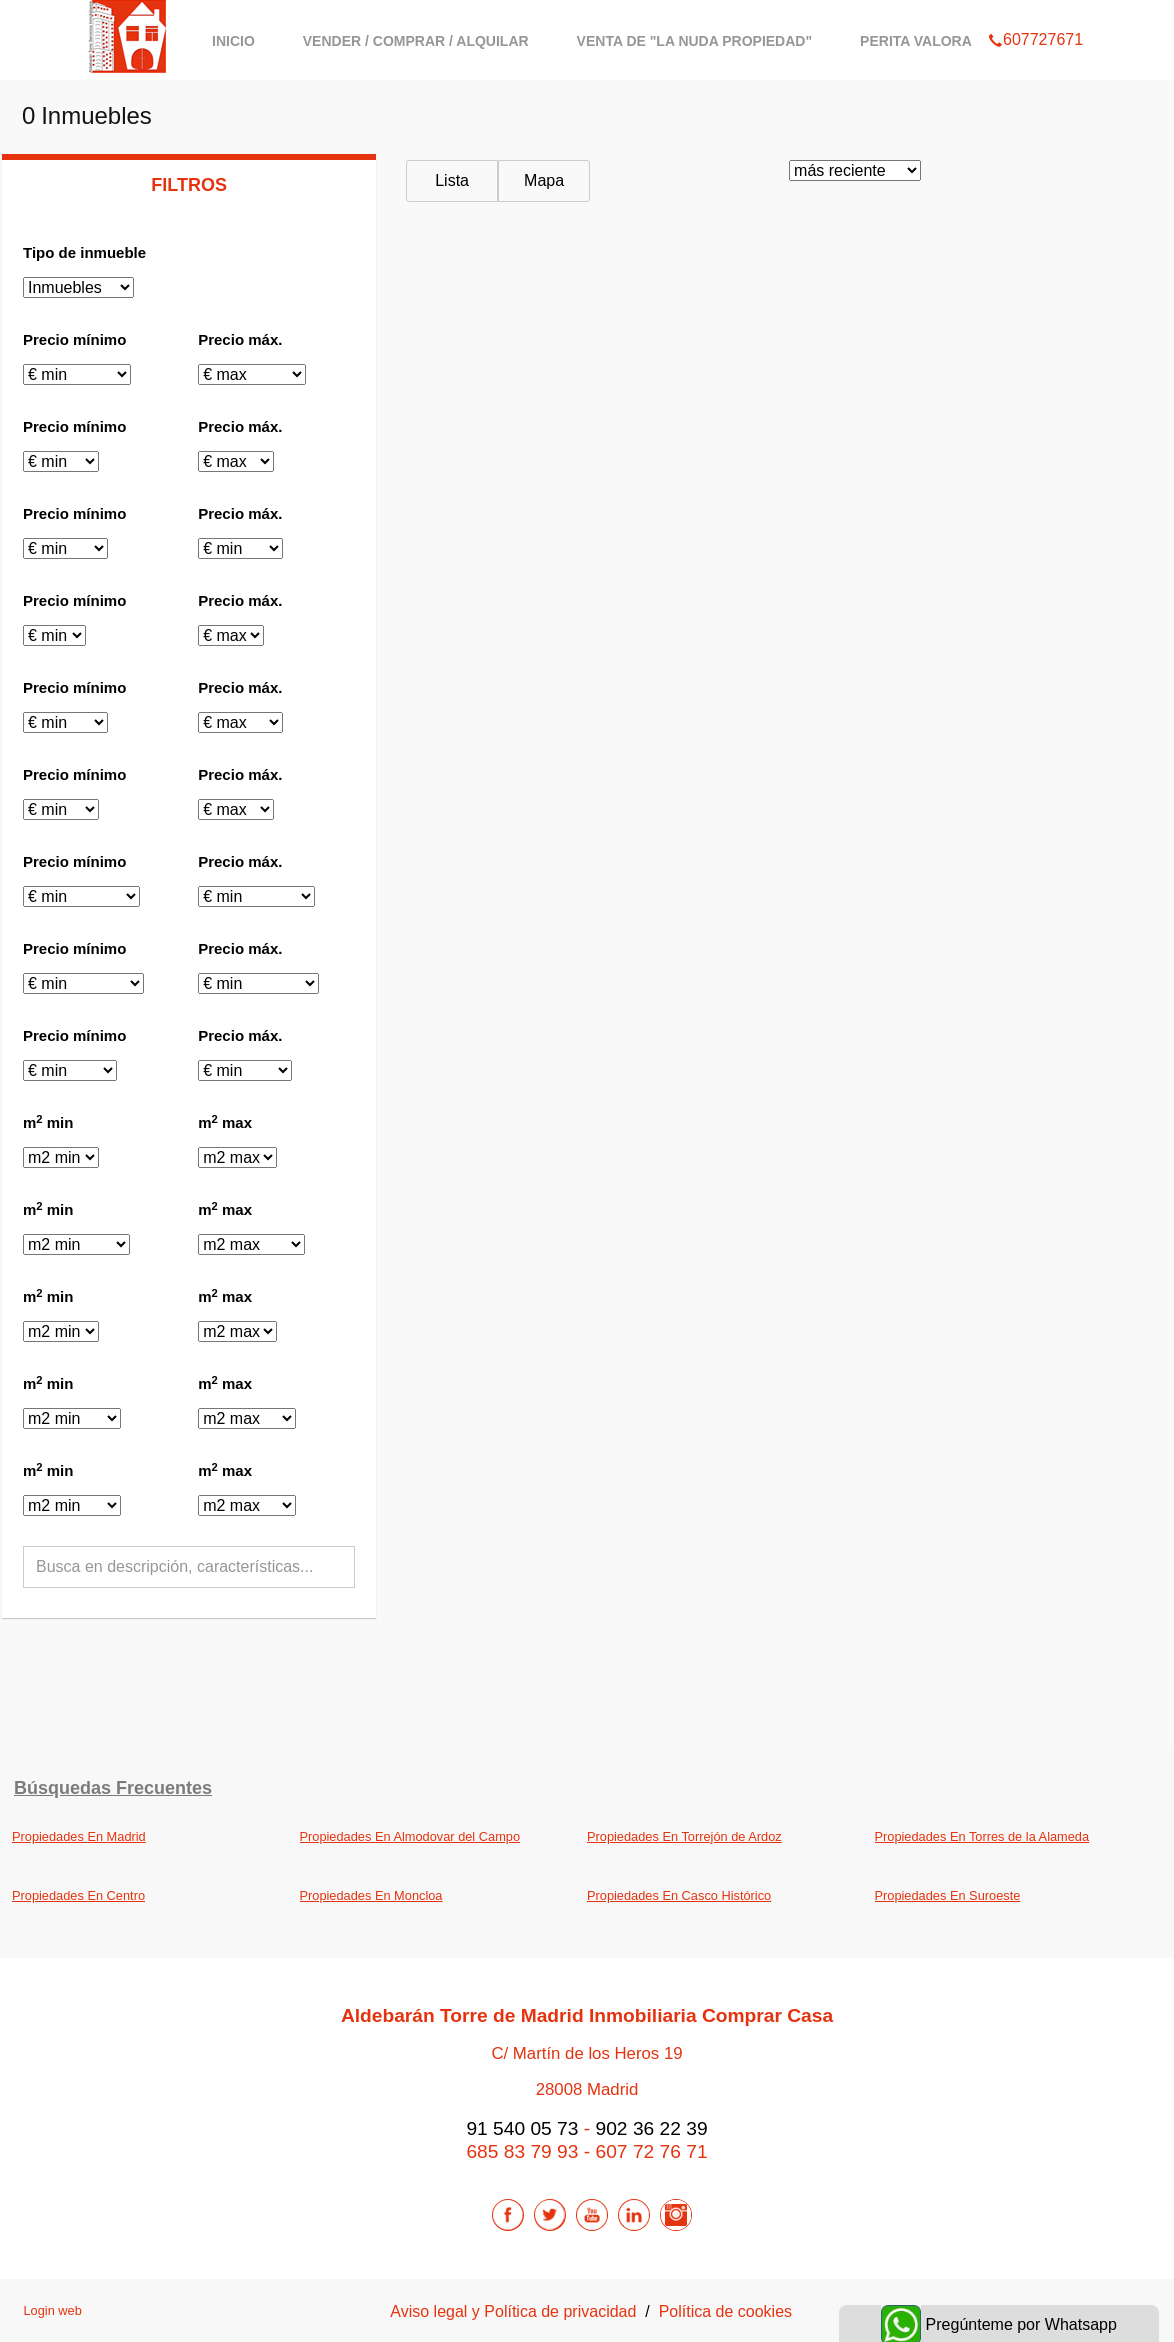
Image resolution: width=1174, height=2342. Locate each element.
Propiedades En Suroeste (948, 1895)
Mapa (544, 180)
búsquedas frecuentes (113, 1788)
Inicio (233, 41)
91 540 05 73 (522, 2128)
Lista (452, 180)
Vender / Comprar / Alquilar (416, 41)
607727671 (1035, 14)
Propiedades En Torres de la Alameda (982, 1836)
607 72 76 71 (652, 2151)
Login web (52, 2310)
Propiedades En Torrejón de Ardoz (684, 1836)
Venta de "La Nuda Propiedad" (694, 41)
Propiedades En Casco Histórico (679, 1895)
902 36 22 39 (652, 2128)
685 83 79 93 (522, 2151)
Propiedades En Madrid (79, 1836)
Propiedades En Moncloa (371, 1895)
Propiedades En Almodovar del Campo (410, 1836)
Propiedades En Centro (78, 1895)
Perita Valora (916, 41)
